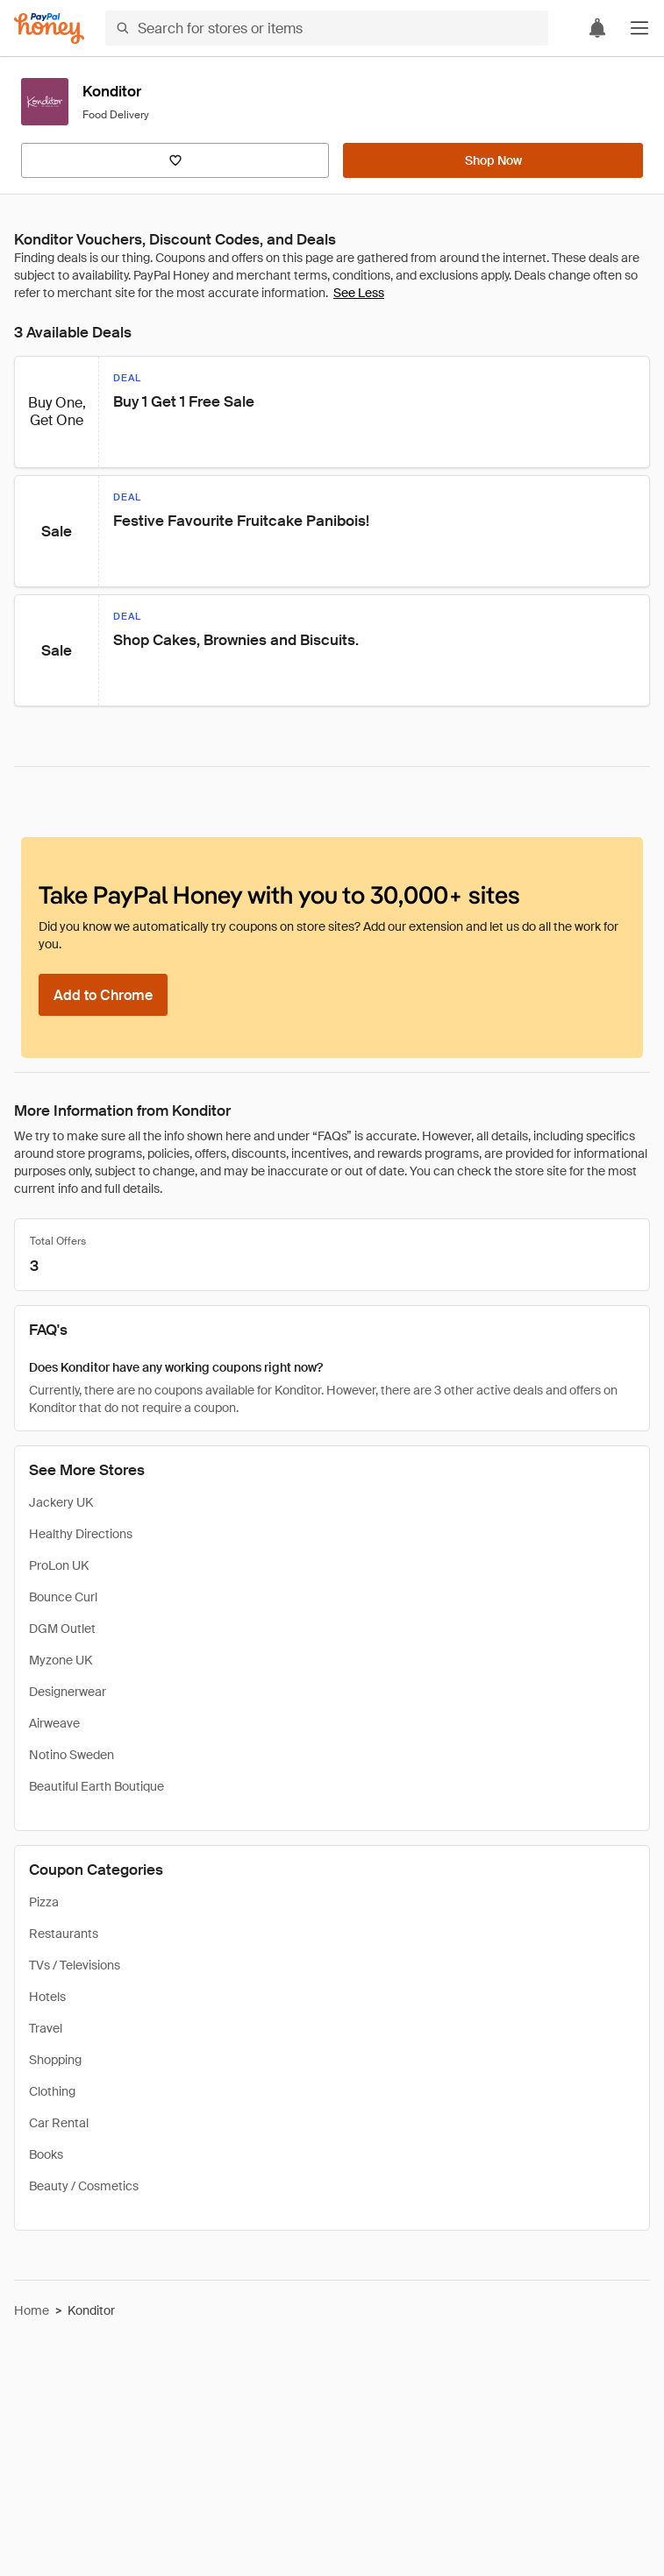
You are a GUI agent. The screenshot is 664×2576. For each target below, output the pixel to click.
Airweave (54, 1723)
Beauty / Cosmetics (84, 2186)
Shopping (55, 2060)
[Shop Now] (493, 160)
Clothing (52, 2091)
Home (31, 2310)
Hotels (47, 1997)
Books (46, 2154)
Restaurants (63, 1933)
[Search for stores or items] (326, 28)
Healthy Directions (80, 1534)
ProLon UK (59, 1565)
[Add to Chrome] (103, 995)
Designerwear (67, 1692)
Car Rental (59, 2123)
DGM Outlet (62, 1628)
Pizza (44, 1902)
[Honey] (49, 28)
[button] (639, 28)
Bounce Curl (63, 1597)
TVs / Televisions (74, 1965)
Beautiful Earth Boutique (96, 1786)
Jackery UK (61, 1502)
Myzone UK (60, 1660)
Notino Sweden (71, 1755)
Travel (45, 2028)
